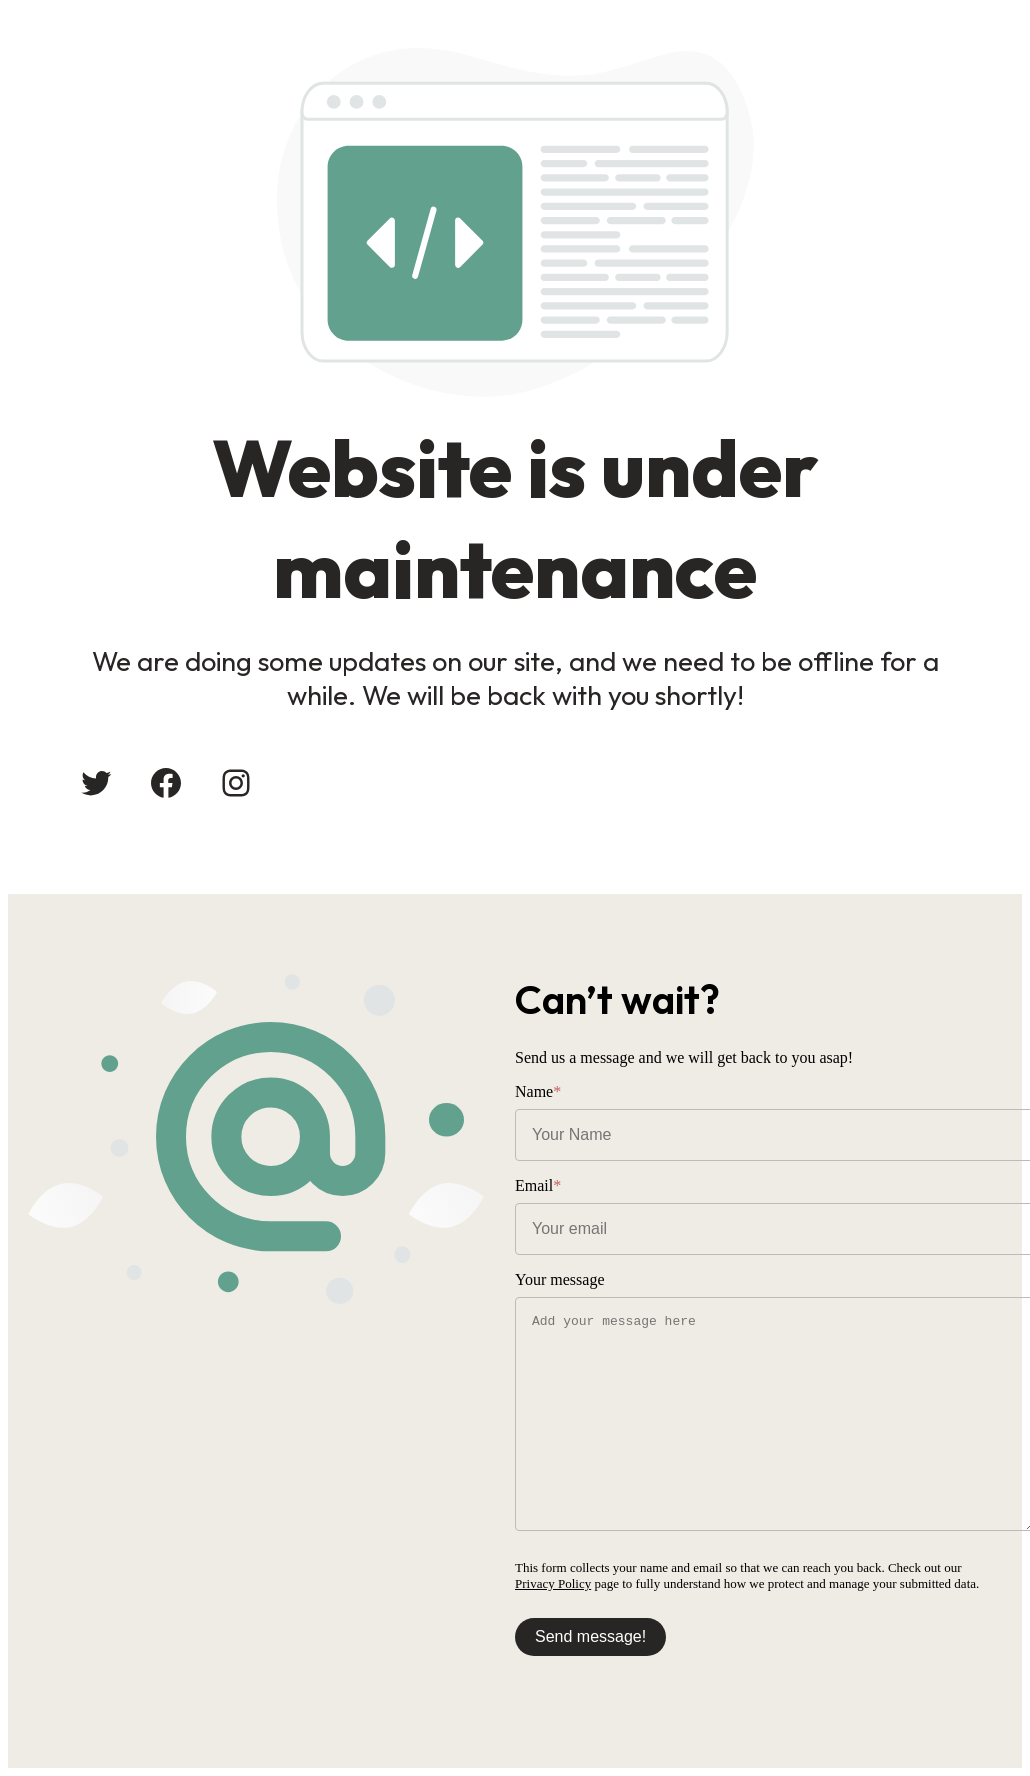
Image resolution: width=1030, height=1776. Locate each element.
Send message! (590, 1636)
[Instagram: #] (236, 783)
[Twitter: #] (96, 783)
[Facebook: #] (166, 783)
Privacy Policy (553, 1583)
